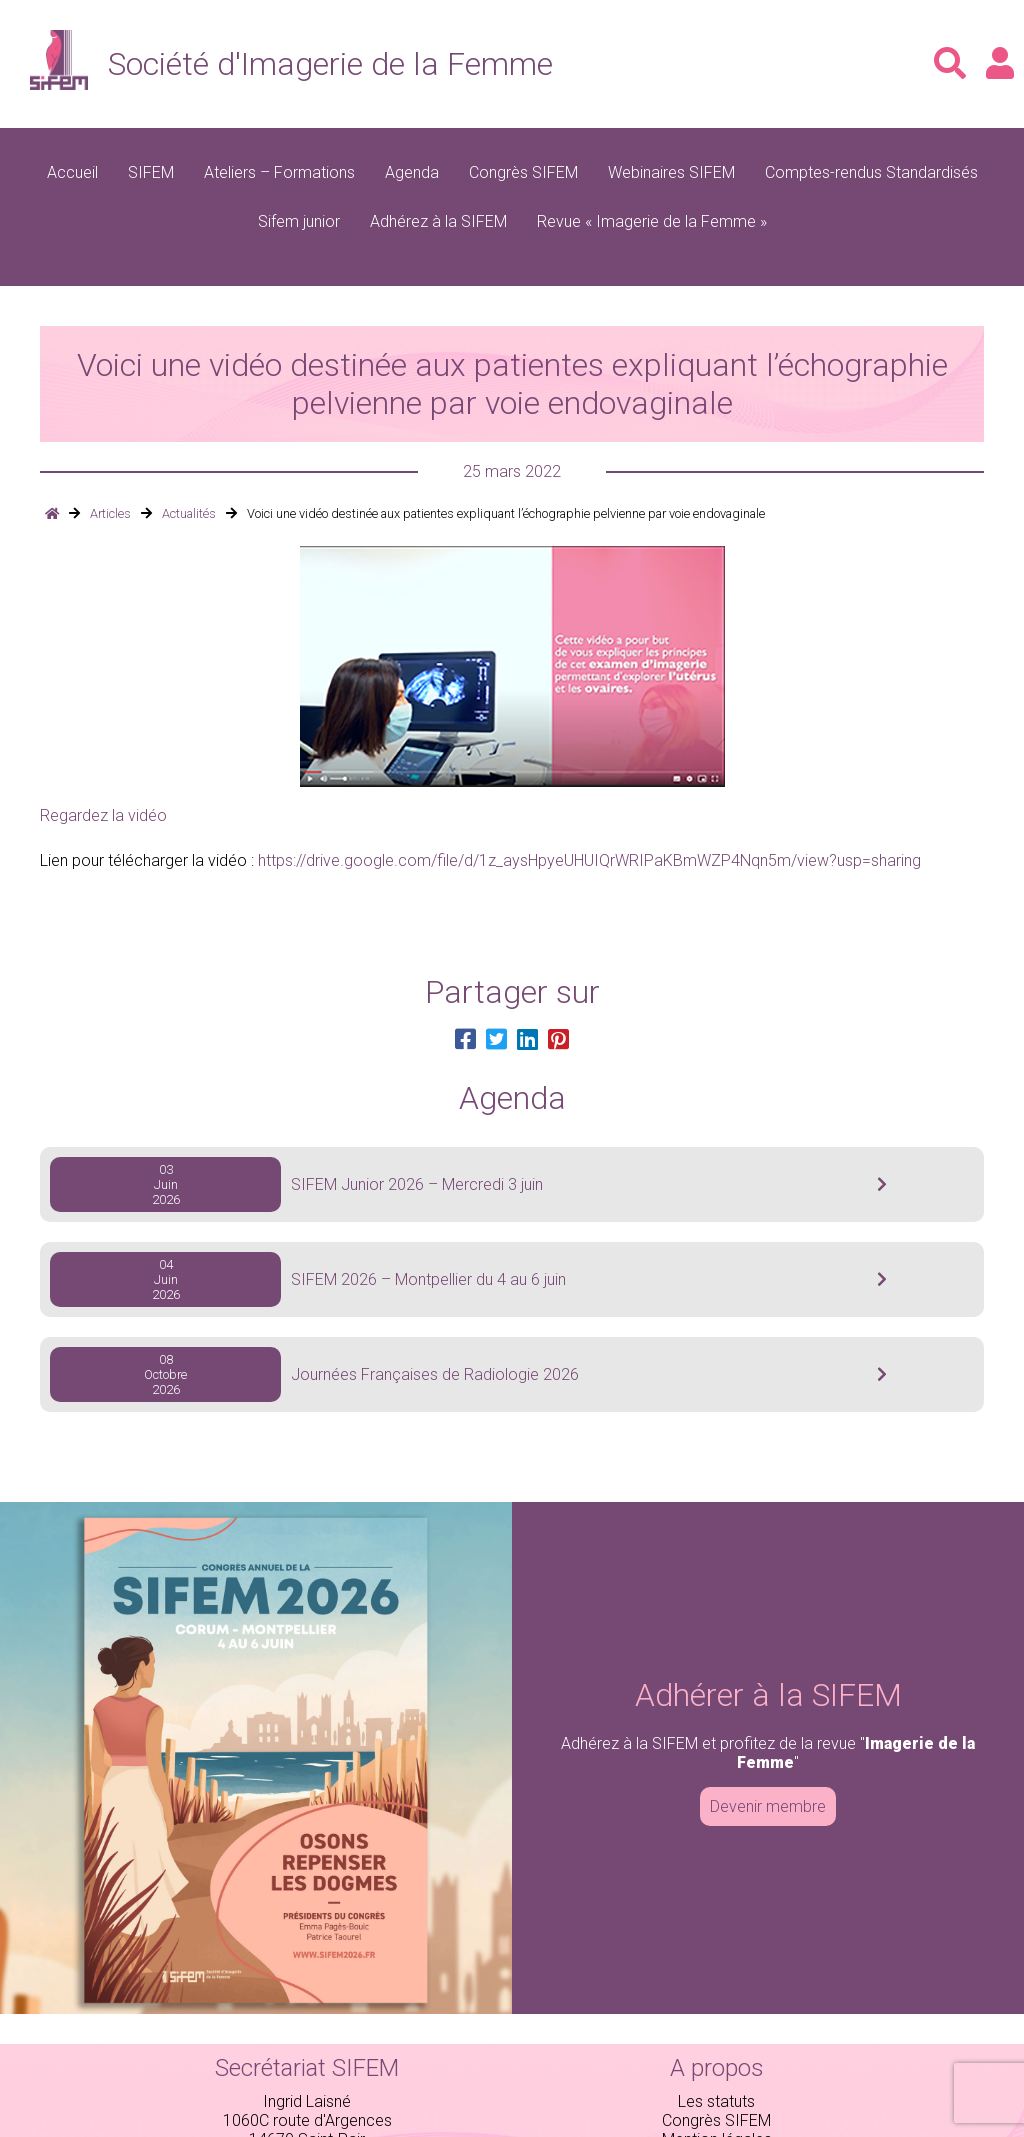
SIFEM (151, 172)
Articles (110, 513)
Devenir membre (768, 1806)
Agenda (412, 172)
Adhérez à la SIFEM (438, 221)
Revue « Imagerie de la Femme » (652, 221)
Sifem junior (299, 221)
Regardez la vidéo (103, 815)
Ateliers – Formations (279, 172)
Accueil (72, 172)
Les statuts (716, 2101)
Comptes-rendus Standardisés (871, 172)
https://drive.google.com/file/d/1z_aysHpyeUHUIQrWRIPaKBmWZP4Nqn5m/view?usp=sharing (589, 860)
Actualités (189, 513)
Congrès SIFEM (523, 172)
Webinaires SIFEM (671, 172)
